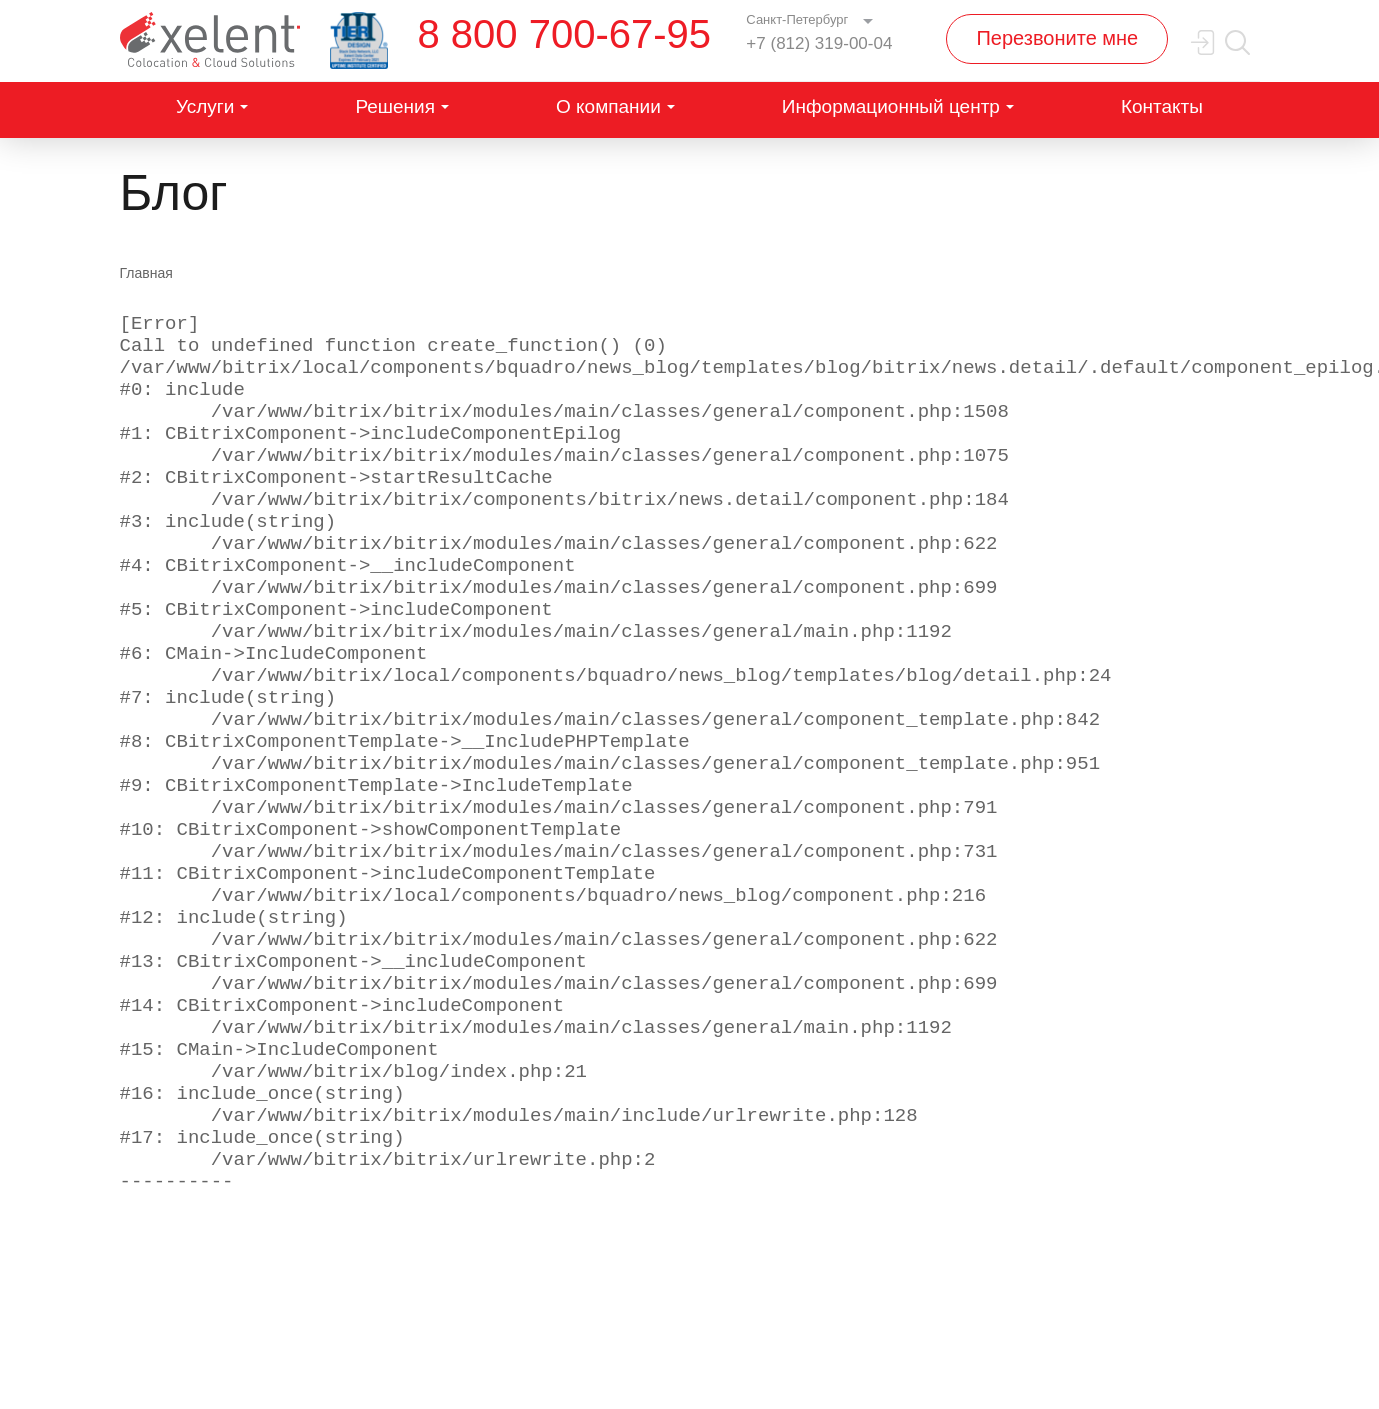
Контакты (1162, 106)
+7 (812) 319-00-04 (819, 43)
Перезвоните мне (1057, 38)
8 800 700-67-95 (565, 34)
